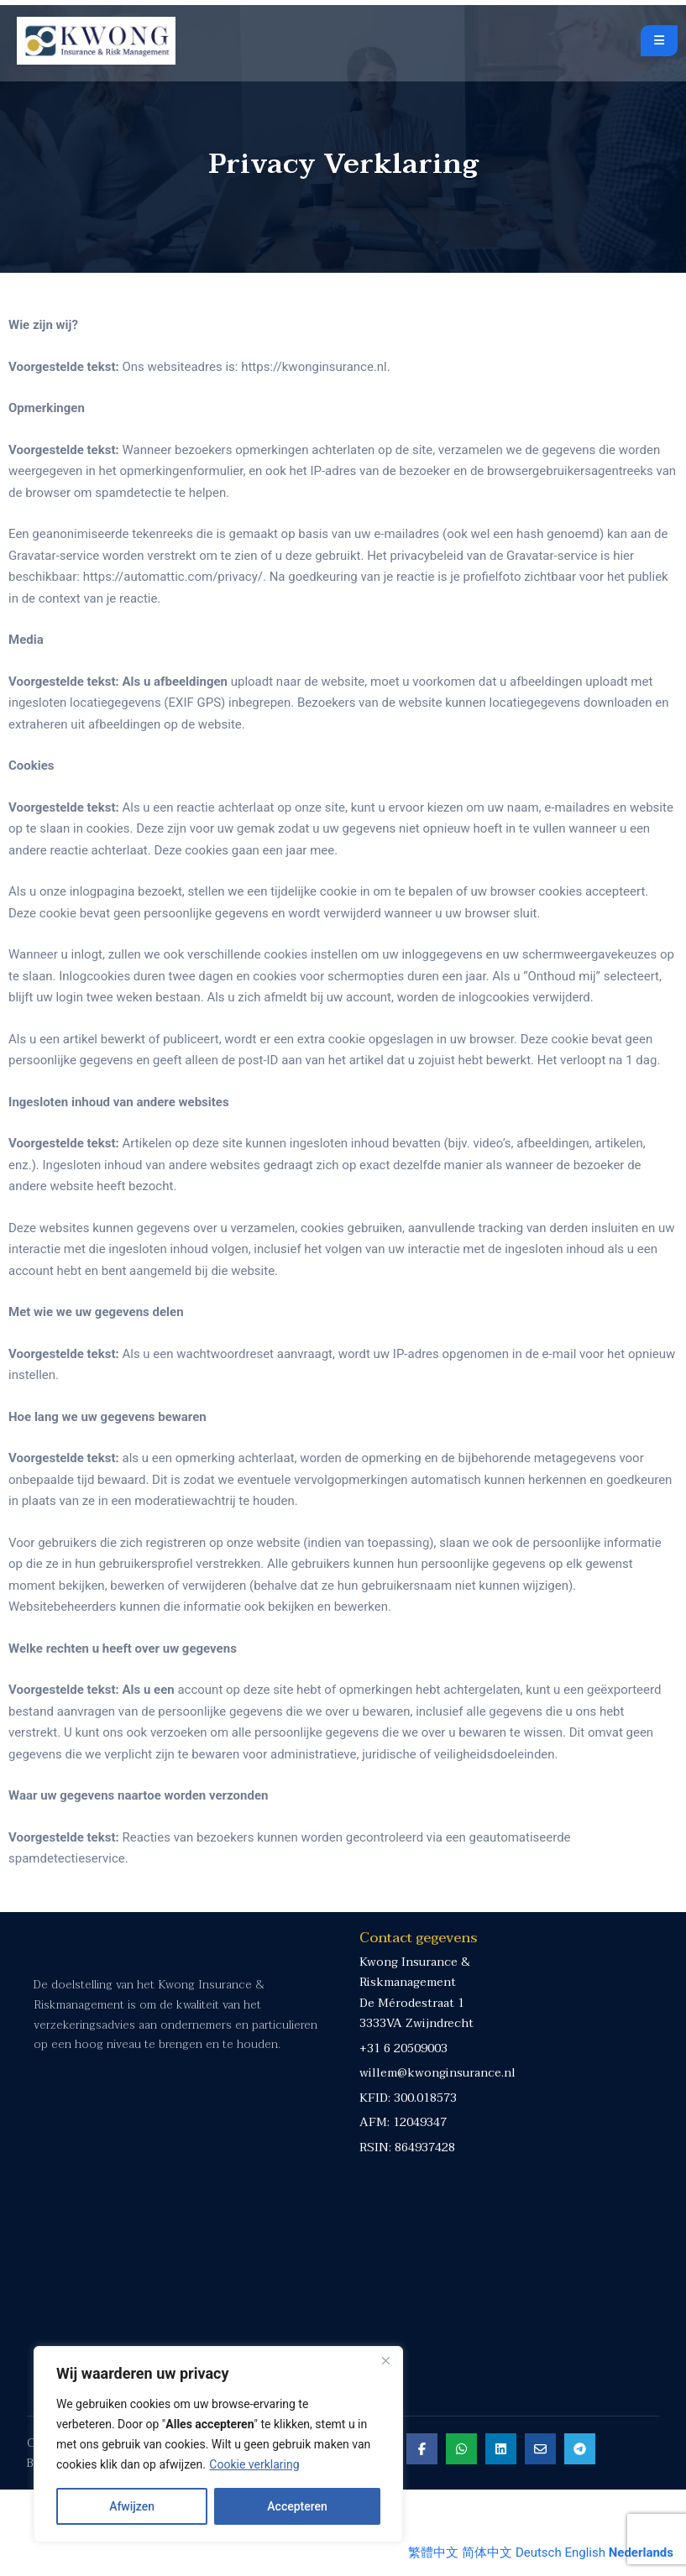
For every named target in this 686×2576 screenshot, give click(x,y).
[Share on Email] (536, 2534)
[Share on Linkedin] (497, 2534)
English (584, 2552)
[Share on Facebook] (418, 2534)
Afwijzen (131, 2506)
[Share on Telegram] (576, 2534)
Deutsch (539, 2552)
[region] (218, 2444)
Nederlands (641, 2552)
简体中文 (487, 2552)
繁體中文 (433, 2552)
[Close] (385, 2360)
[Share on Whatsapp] (458, 2534)
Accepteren (297, 2506)
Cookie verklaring (254, 2464)
